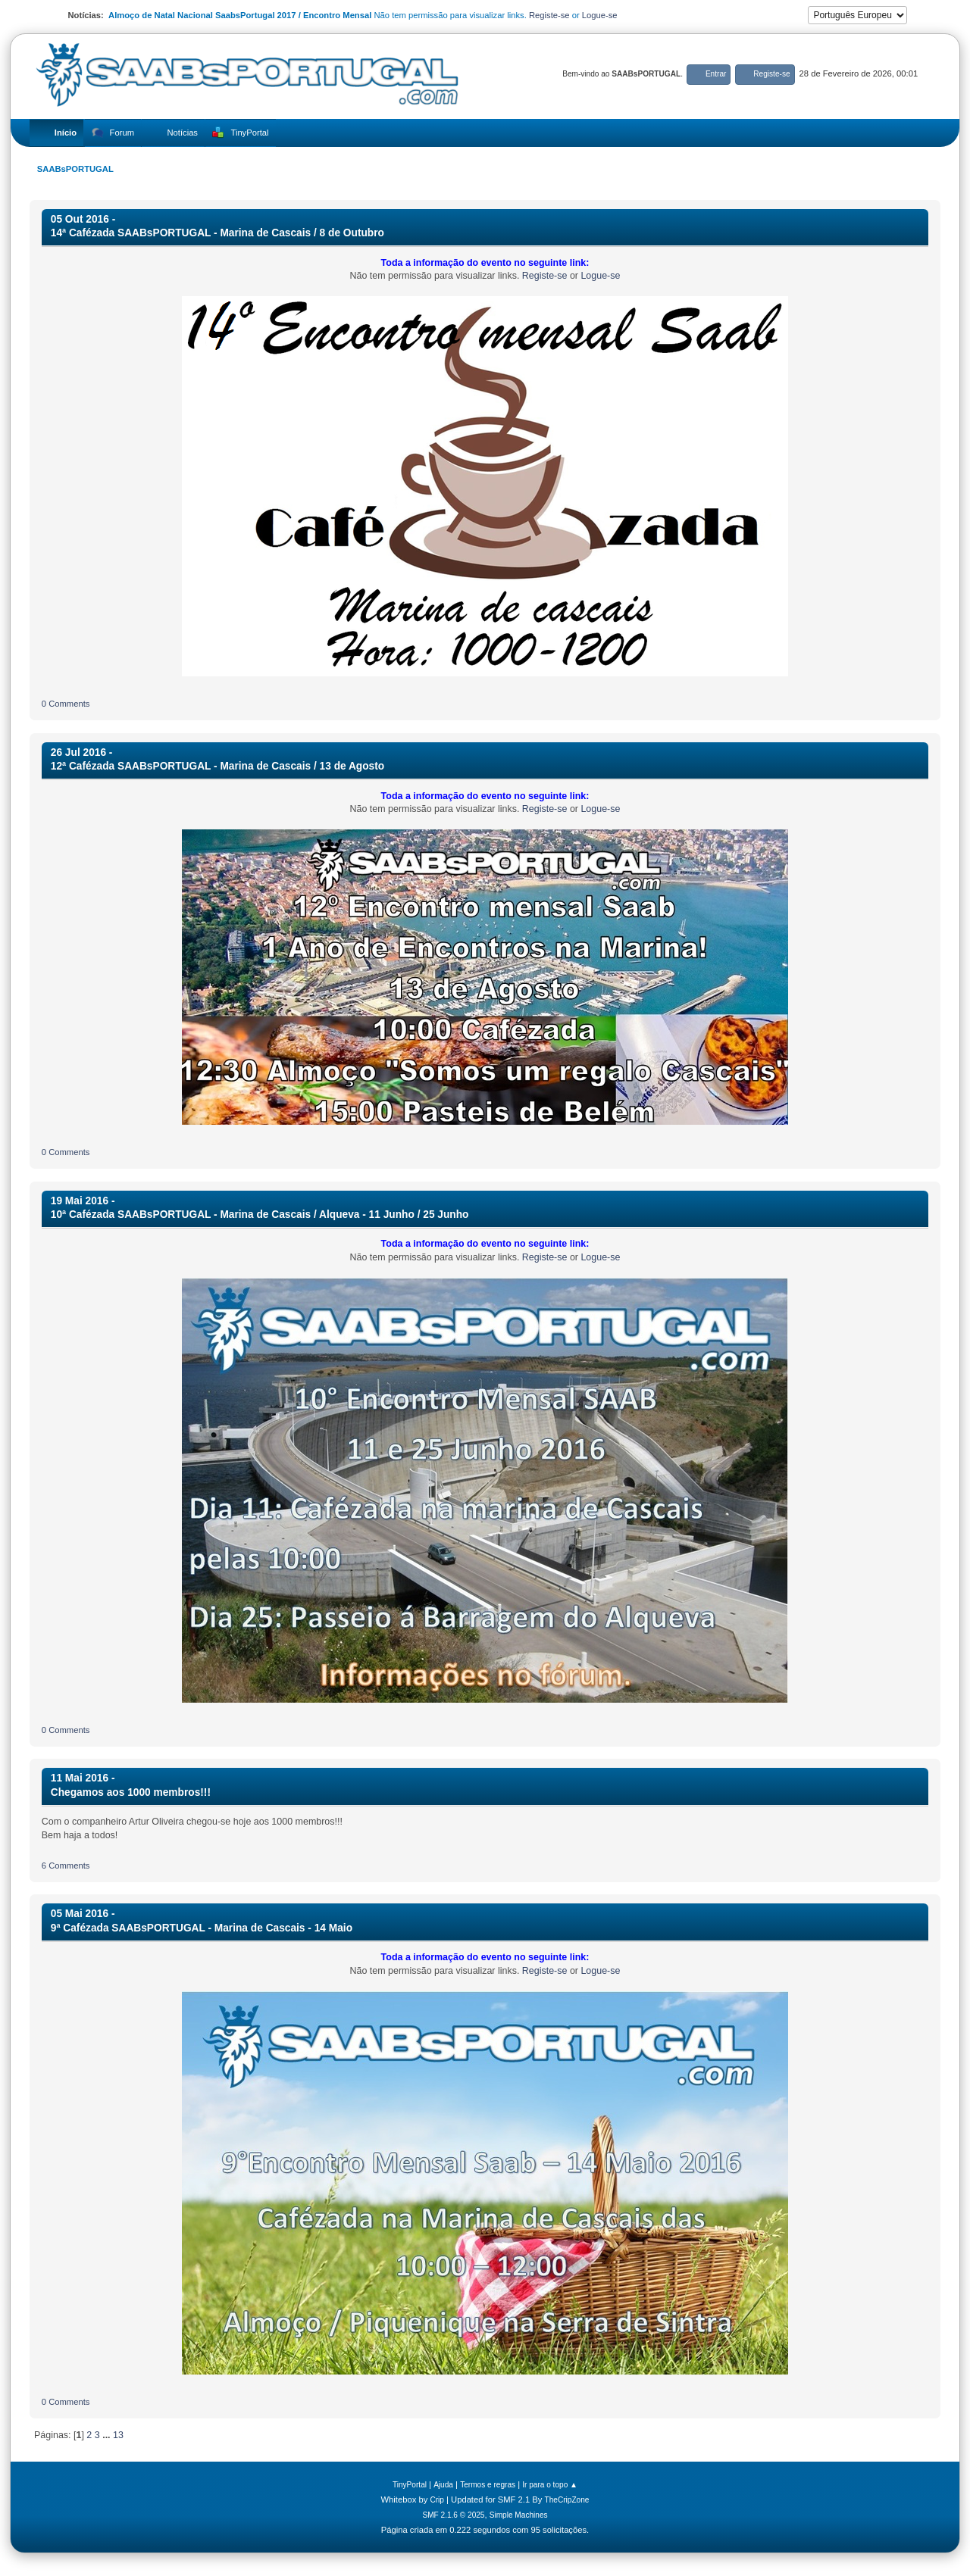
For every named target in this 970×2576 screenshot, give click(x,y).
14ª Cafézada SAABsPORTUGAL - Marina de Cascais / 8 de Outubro (217, 233)
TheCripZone (567, 2500)
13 (118, 2435)
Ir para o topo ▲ (549, 2485)
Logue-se (600, 15)
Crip (437, 2500)
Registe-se (549, 15)
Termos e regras (487, 2485)
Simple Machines (519, 2515)
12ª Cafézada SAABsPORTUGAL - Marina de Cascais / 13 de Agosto (217, 766)
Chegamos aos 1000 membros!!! (131, 1792)
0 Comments (66, 703)
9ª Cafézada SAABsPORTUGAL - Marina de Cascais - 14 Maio (201, 1928)
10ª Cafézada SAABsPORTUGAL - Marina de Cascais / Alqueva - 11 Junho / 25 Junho (260, 1214)
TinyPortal (410, 2485)
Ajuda (443, 2485)
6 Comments (66, 1865)
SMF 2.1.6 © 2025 (453, 2515)
